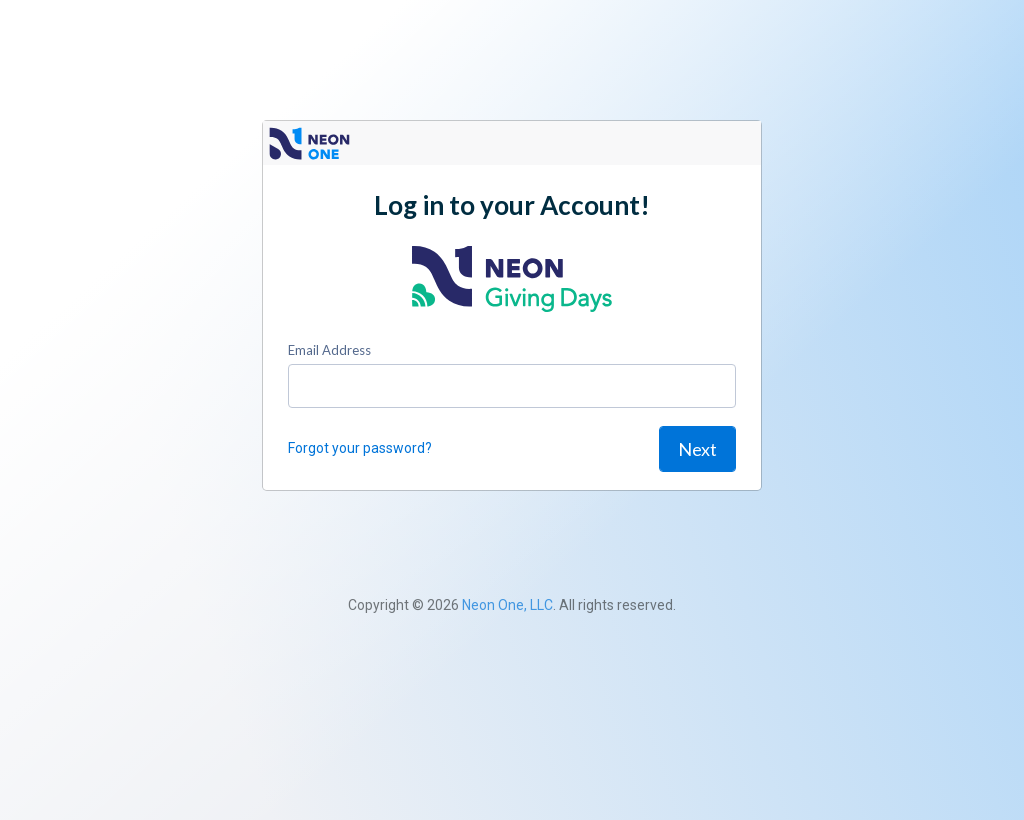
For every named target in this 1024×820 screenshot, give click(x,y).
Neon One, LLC (507, 605)
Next (697, 449)
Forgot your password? (360, 448)
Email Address (329, 350)
